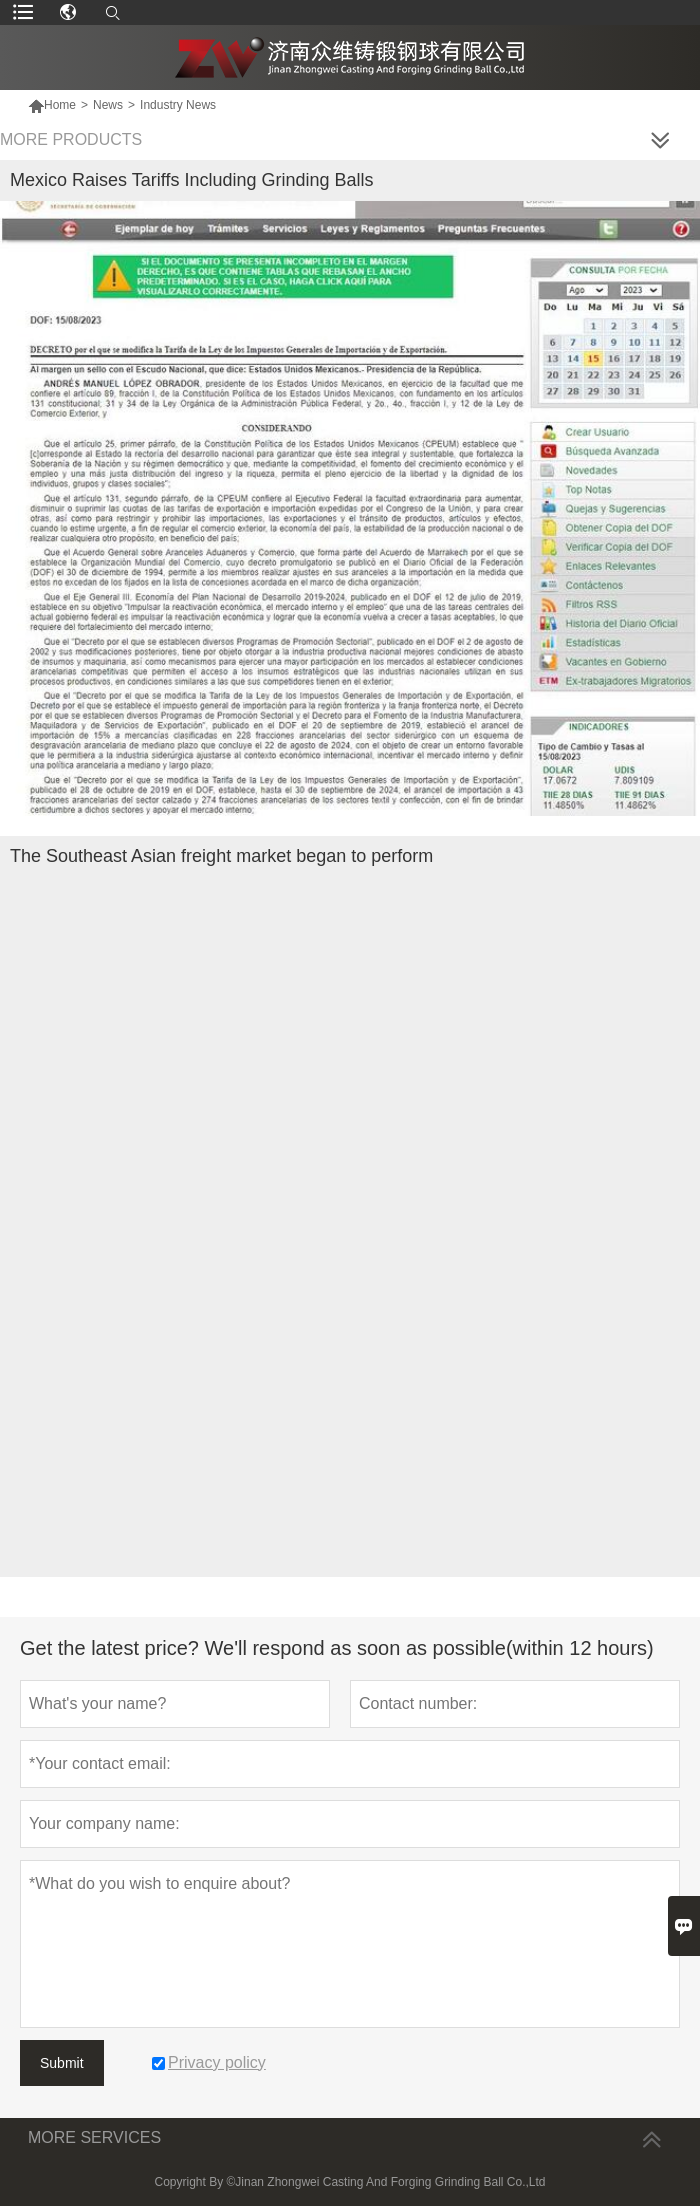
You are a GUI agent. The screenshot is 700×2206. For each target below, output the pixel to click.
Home (52, 105)
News (108, 105)
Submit (62, 2063)
